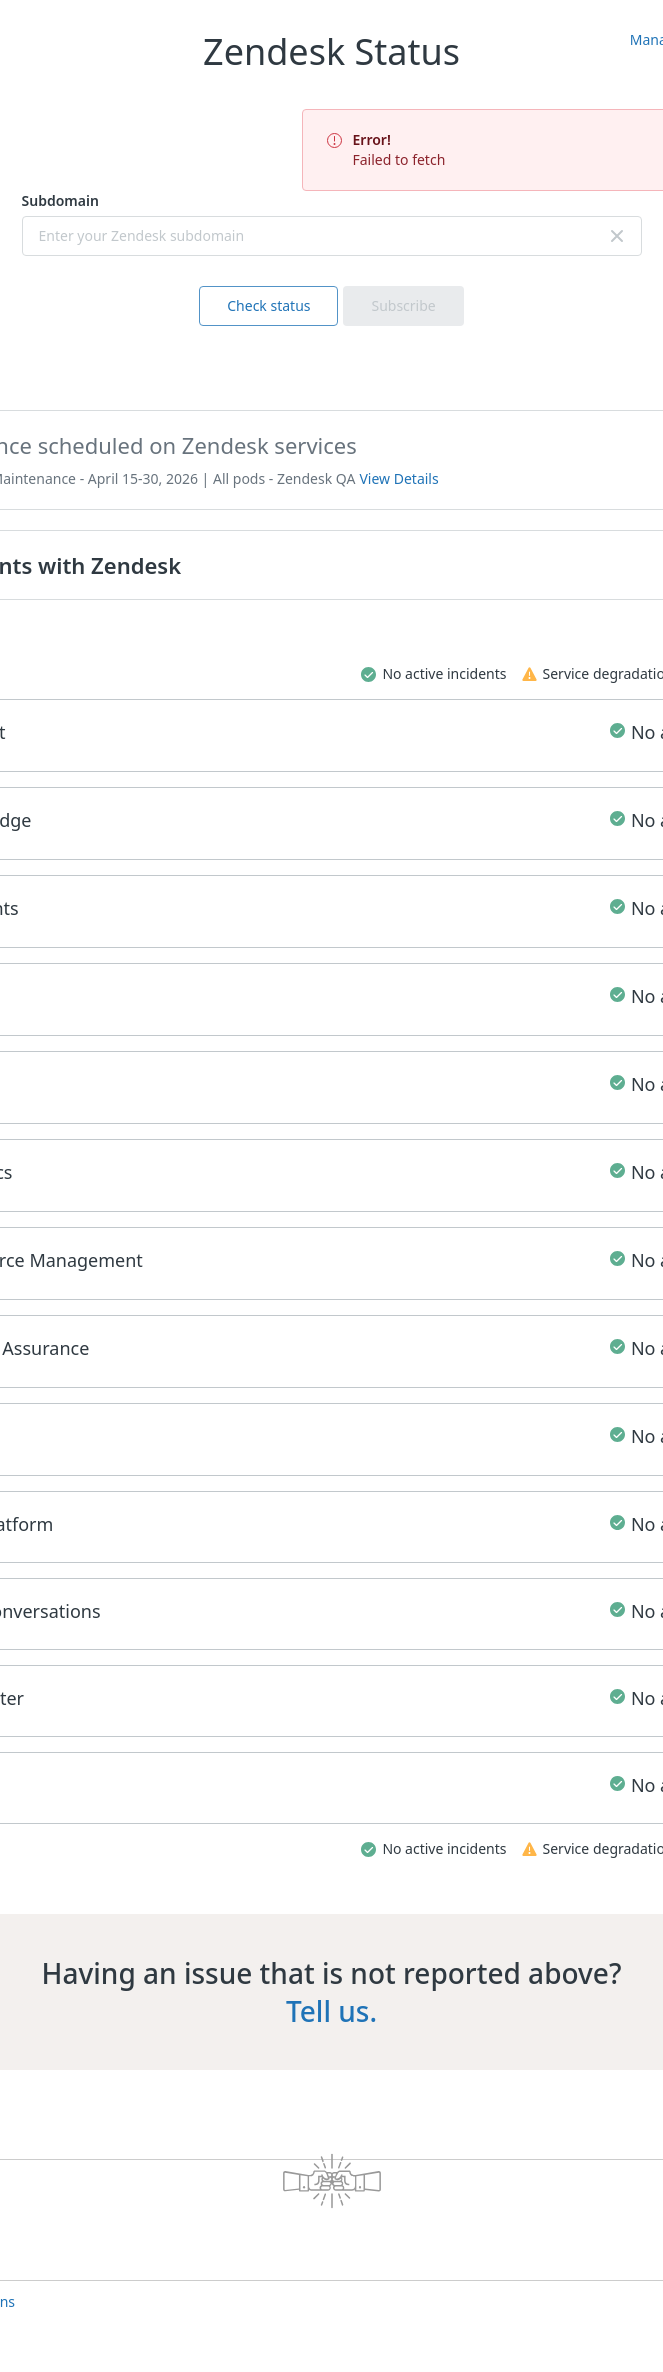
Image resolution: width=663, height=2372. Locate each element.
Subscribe (403, 305)
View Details (398, 478)
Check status (268, 305)
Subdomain (60, 200)
